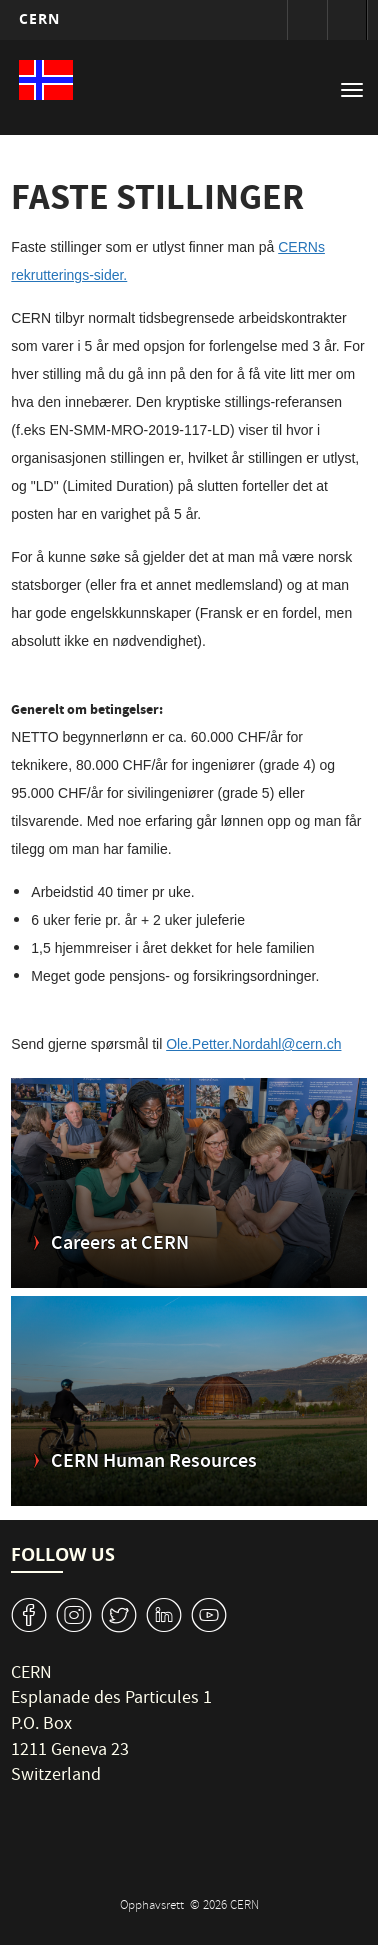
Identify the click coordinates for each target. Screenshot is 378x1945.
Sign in (307, 20)
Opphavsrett (153, 1906)
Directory (347, 20)
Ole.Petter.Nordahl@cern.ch (253, 1044)
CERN (39, 18)
